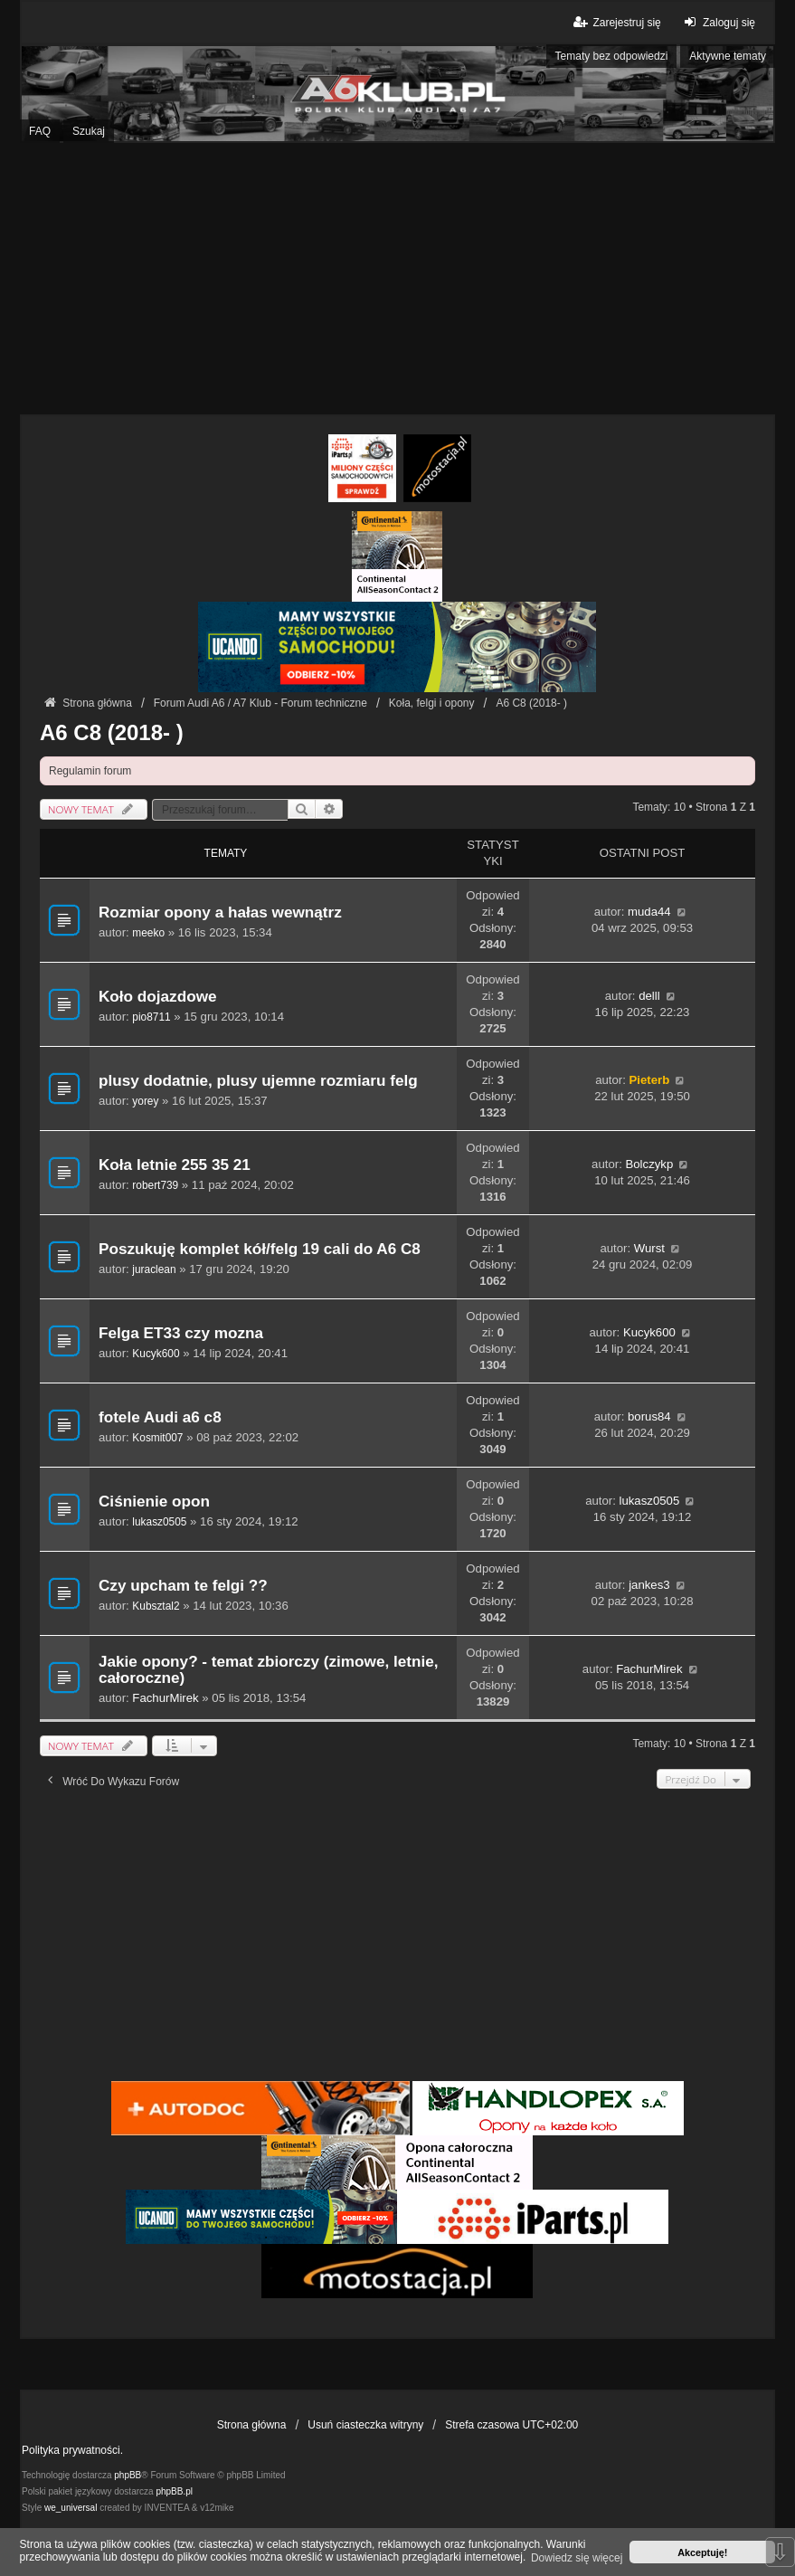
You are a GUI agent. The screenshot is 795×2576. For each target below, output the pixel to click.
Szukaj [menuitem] (88, 131)
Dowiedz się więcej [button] (576, 2558)
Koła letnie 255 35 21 (175, 1165)
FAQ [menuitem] (40, 131)
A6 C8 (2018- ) (112, 732)
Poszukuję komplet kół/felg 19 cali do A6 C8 (260, 1249)
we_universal (70, 2508)
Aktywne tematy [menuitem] (727, 56)
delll (649, 996)
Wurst (649, 1248)
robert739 (155, 1185)
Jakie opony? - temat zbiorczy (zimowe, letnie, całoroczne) (269, 1670)
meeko (148, 933)
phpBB (127, 2475)
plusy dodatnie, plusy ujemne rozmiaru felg (258, 1080)
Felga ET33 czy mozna (181, 1333)
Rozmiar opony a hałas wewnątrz (220, 912)
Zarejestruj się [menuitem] (615, 22)
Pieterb (649, 1080)
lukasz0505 (159, 1522)
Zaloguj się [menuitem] (717, 22)
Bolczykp (649, 1164)
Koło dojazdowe (158, 996)
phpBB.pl (174, 2491)
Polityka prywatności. (72, 2450)
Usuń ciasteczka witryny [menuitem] (365, 2425)
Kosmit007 (157, 1437)
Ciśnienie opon (154, 1501)
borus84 (649, 1416)
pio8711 (151, 1017)
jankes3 (649, 1585)
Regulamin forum (90, 771)
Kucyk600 (155, 1353)
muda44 (649, 911)
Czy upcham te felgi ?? (183, 1585)
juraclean (153, 1269)
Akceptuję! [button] (702, 2552)
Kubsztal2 (155, 1606)
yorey (145, 1101)
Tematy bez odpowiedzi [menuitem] (611, 56)
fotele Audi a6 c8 (160, 1417)
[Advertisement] (397, 278)
